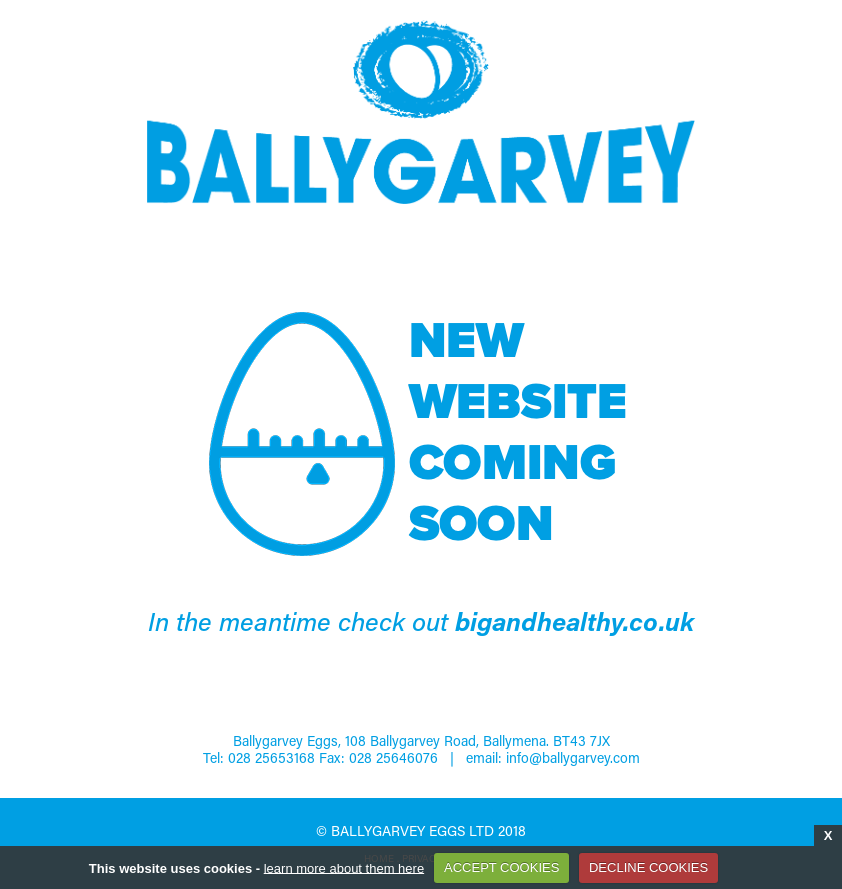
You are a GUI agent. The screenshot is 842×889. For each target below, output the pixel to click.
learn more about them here (344, 867)
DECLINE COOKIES (648, 867)
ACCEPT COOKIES (501, 867)
